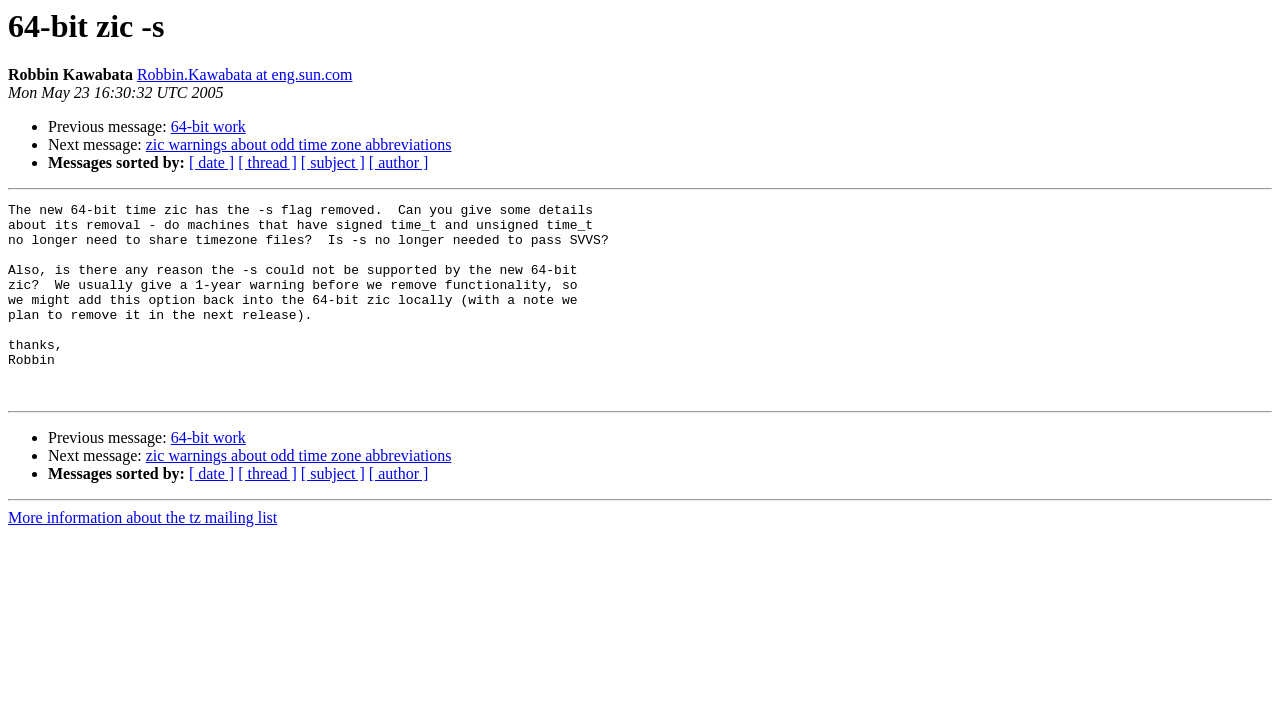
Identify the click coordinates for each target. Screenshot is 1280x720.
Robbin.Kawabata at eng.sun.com (245, 74)
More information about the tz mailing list (142, 556)
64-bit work (208, 126)
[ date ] (211, 162)
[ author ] (399, 162)
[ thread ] (267, 162)
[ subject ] (333, 162)
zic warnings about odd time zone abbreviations (299, 144)
